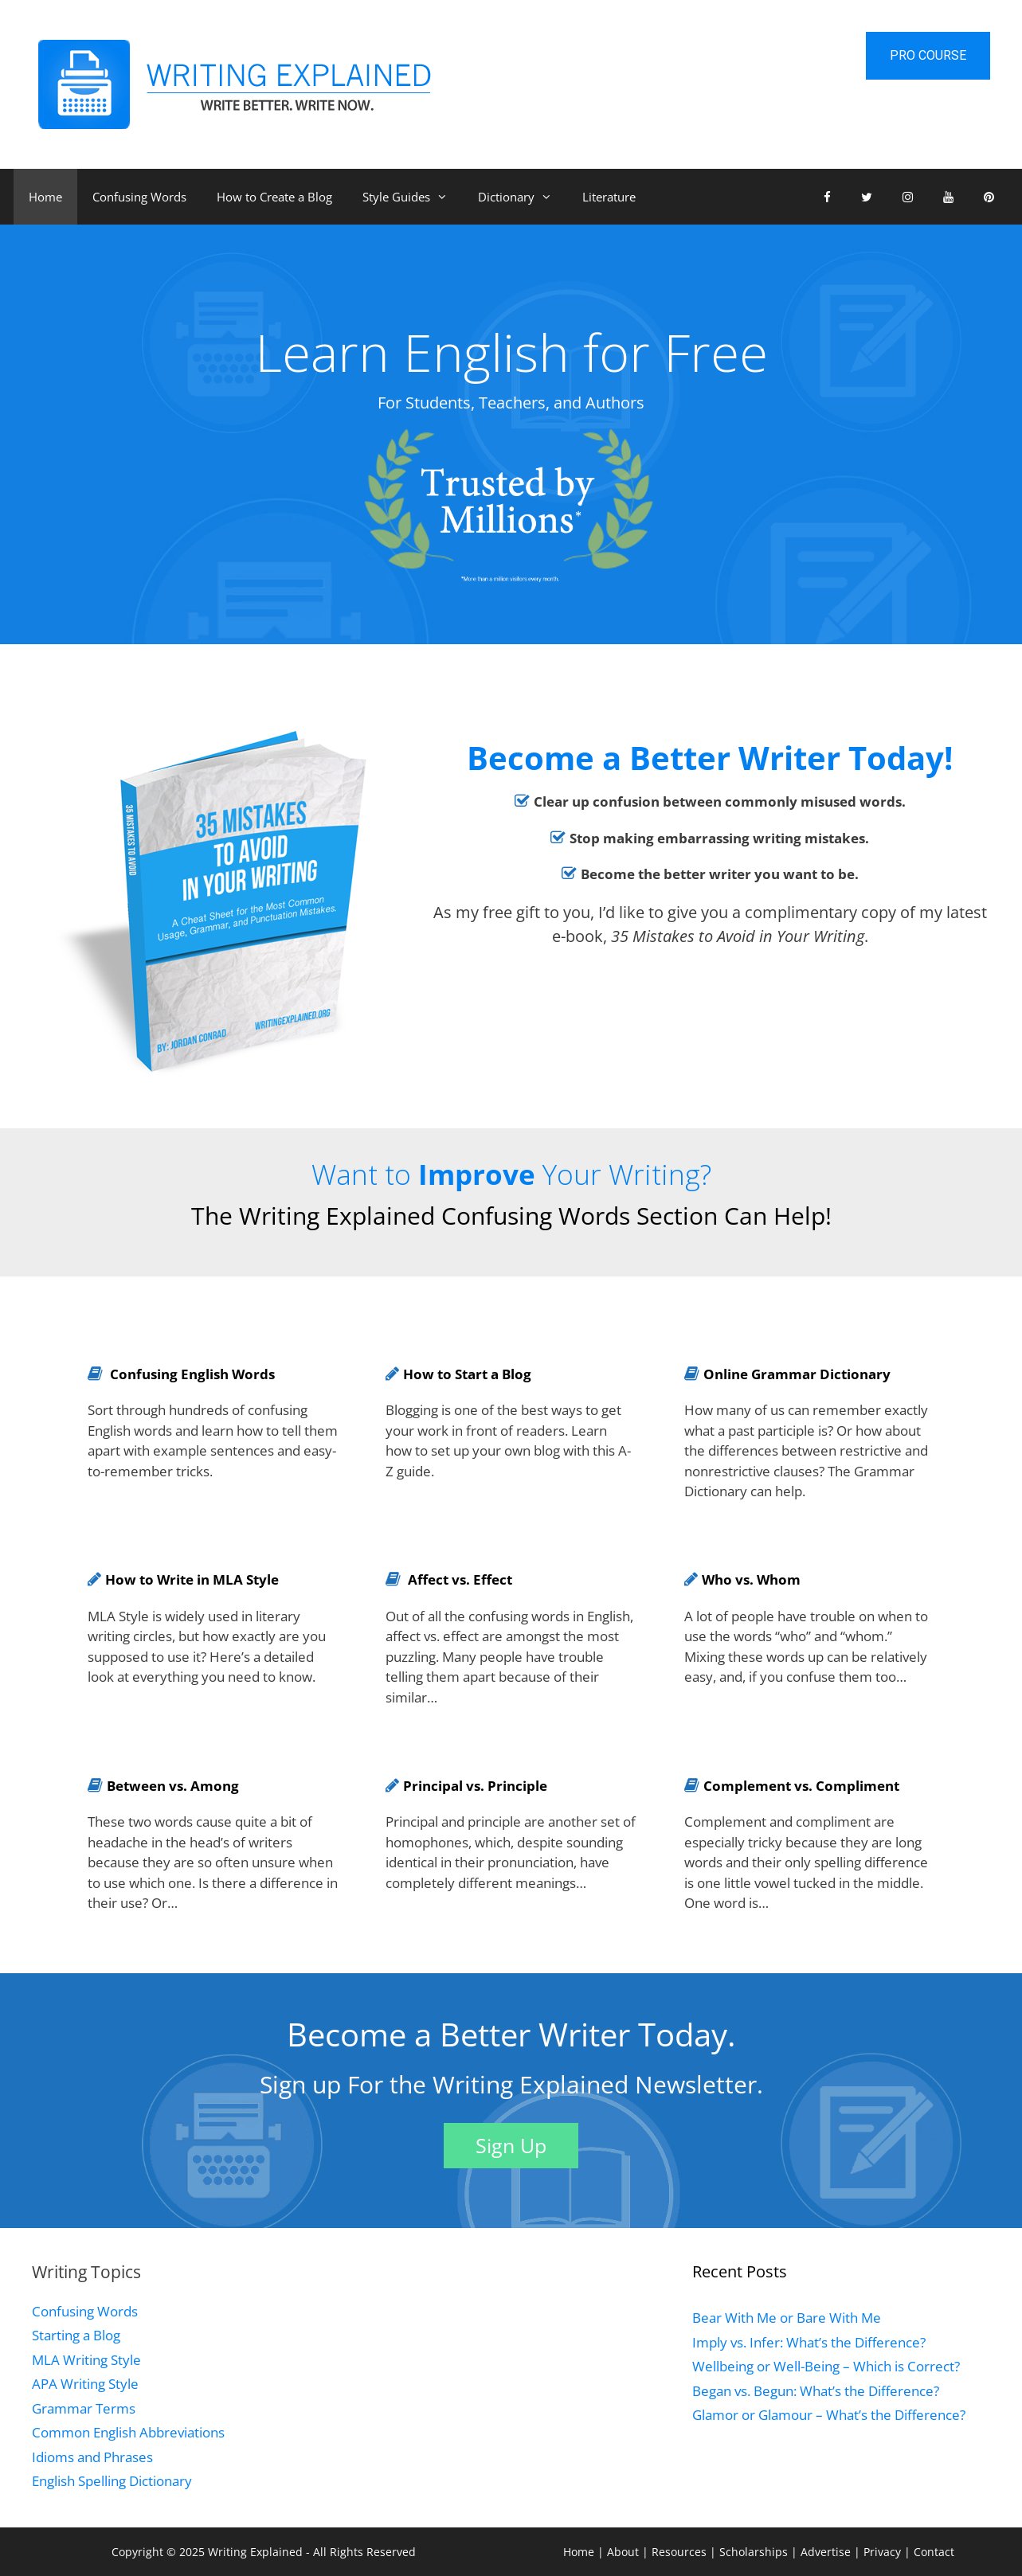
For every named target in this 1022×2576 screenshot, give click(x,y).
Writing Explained (255, 2551)
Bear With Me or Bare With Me (786, 2317)
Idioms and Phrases (92, 2457)
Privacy (883, 2551)
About (624, 2551)
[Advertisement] (495, 2371)
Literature (609, 197)
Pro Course (928, 55)
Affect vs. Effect (460, 1579)
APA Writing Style (85, 2384)
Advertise (827, 2551)
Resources (681, 2551)
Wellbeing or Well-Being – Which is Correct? (826, 2366)
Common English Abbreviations (128, 2432)
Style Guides (412, 197)
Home (45, 197)
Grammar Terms (83, 2408)
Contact (934, 2551)
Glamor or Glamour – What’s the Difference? (828, 2415)
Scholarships (755, 2551)
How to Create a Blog (274, 197)
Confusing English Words (192, 1374)
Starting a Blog (76, 2335)
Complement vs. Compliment (801, 1786)
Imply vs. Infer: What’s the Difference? (809, 2342)
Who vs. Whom (751, 1579)
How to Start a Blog (467, 1374)
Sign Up (511, 2145)
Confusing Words (139, 197)
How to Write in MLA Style (192, 1579)
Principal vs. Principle (475, 1786)
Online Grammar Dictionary (797, 1374)
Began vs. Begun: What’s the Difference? (815, 2391)
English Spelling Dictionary (112, 2481)
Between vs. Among (173, 1786)
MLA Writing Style (86, 2360)
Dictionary (522, 197)
